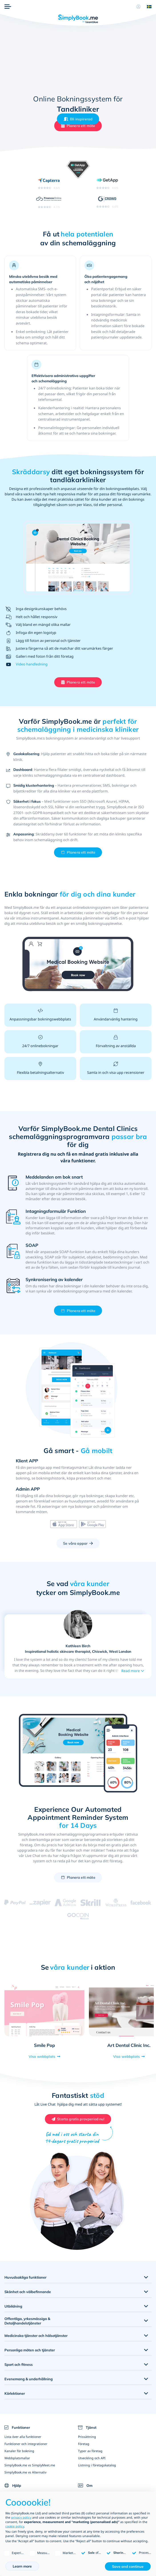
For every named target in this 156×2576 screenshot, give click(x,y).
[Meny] (7, 6)
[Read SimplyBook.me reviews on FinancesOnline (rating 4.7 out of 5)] (48, 202)
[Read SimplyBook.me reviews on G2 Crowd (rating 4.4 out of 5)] (107, 202)
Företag (83, 2444)
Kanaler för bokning (19, 2451)
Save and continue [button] (128, 2566)
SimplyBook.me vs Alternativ (25, 2472)
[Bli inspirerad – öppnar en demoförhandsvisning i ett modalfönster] (78, 119)
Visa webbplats (42, 2056)
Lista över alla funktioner (22, 2437)
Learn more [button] (22, 2566)
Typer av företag (90, 2451)
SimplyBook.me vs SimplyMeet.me (29, 2465)
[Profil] (138, 6)
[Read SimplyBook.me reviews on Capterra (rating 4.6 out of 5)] (49, 183)
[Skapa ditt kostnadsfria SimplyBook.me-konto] (78, 2119)
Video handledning (32, 664)
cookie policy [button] (14, 2526)
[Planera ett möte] (78, 852)
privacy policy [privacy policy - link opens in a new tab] (21, 2517)
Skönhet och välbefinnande (27, 2292)
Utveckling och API (92, 2458)
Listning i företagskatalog (97, 2465)
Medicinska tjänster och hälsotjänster (36, 2335)
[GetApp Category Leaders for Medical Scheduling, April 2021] (78, 170)
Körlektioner (14, 2393)
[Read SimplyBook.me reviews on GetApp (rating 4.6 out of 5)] (107, 183)
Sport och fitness (18, 2364)
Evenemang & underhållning (28, 2379)
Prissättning (87, 2437)
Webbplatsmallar (17, 2458)
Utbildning (13, 2306)
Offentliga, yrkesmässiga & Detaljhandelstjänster (27, 2321)
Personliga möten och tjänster (29, 2350)
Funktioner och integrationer (25, 2444)
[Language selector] (148, 6)
